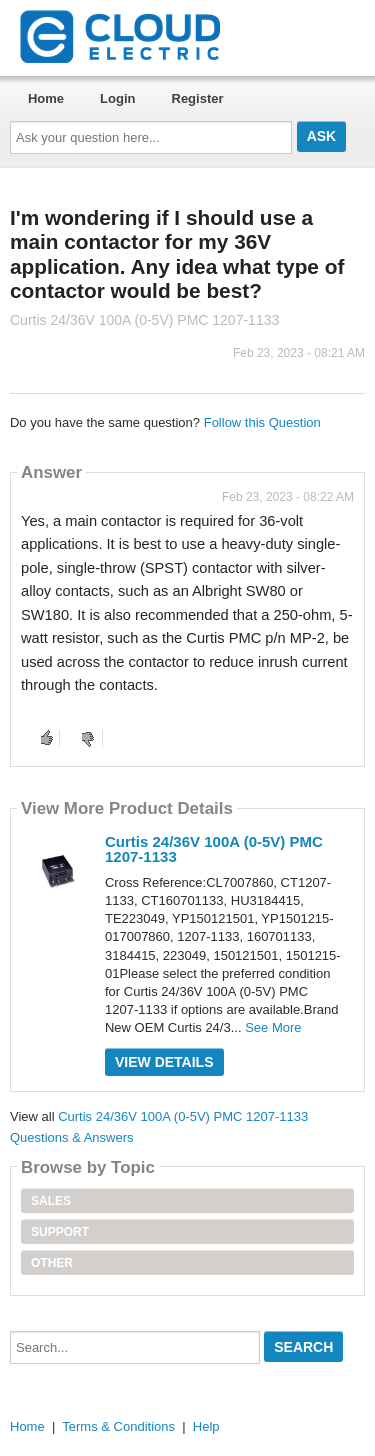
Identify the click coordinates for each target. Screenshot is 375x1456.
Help (206, 1426)
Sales (51, 1201)
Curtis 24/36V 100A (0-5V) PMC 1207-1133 (214, 849)
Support (60, 1232)
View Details (164, 1062)
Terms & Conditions (118, 1426)
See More (273, 1027)
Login (117, 98)
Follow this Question (262, 422)
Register (198, 98)
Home (46, 98)
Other (52, 1263)
